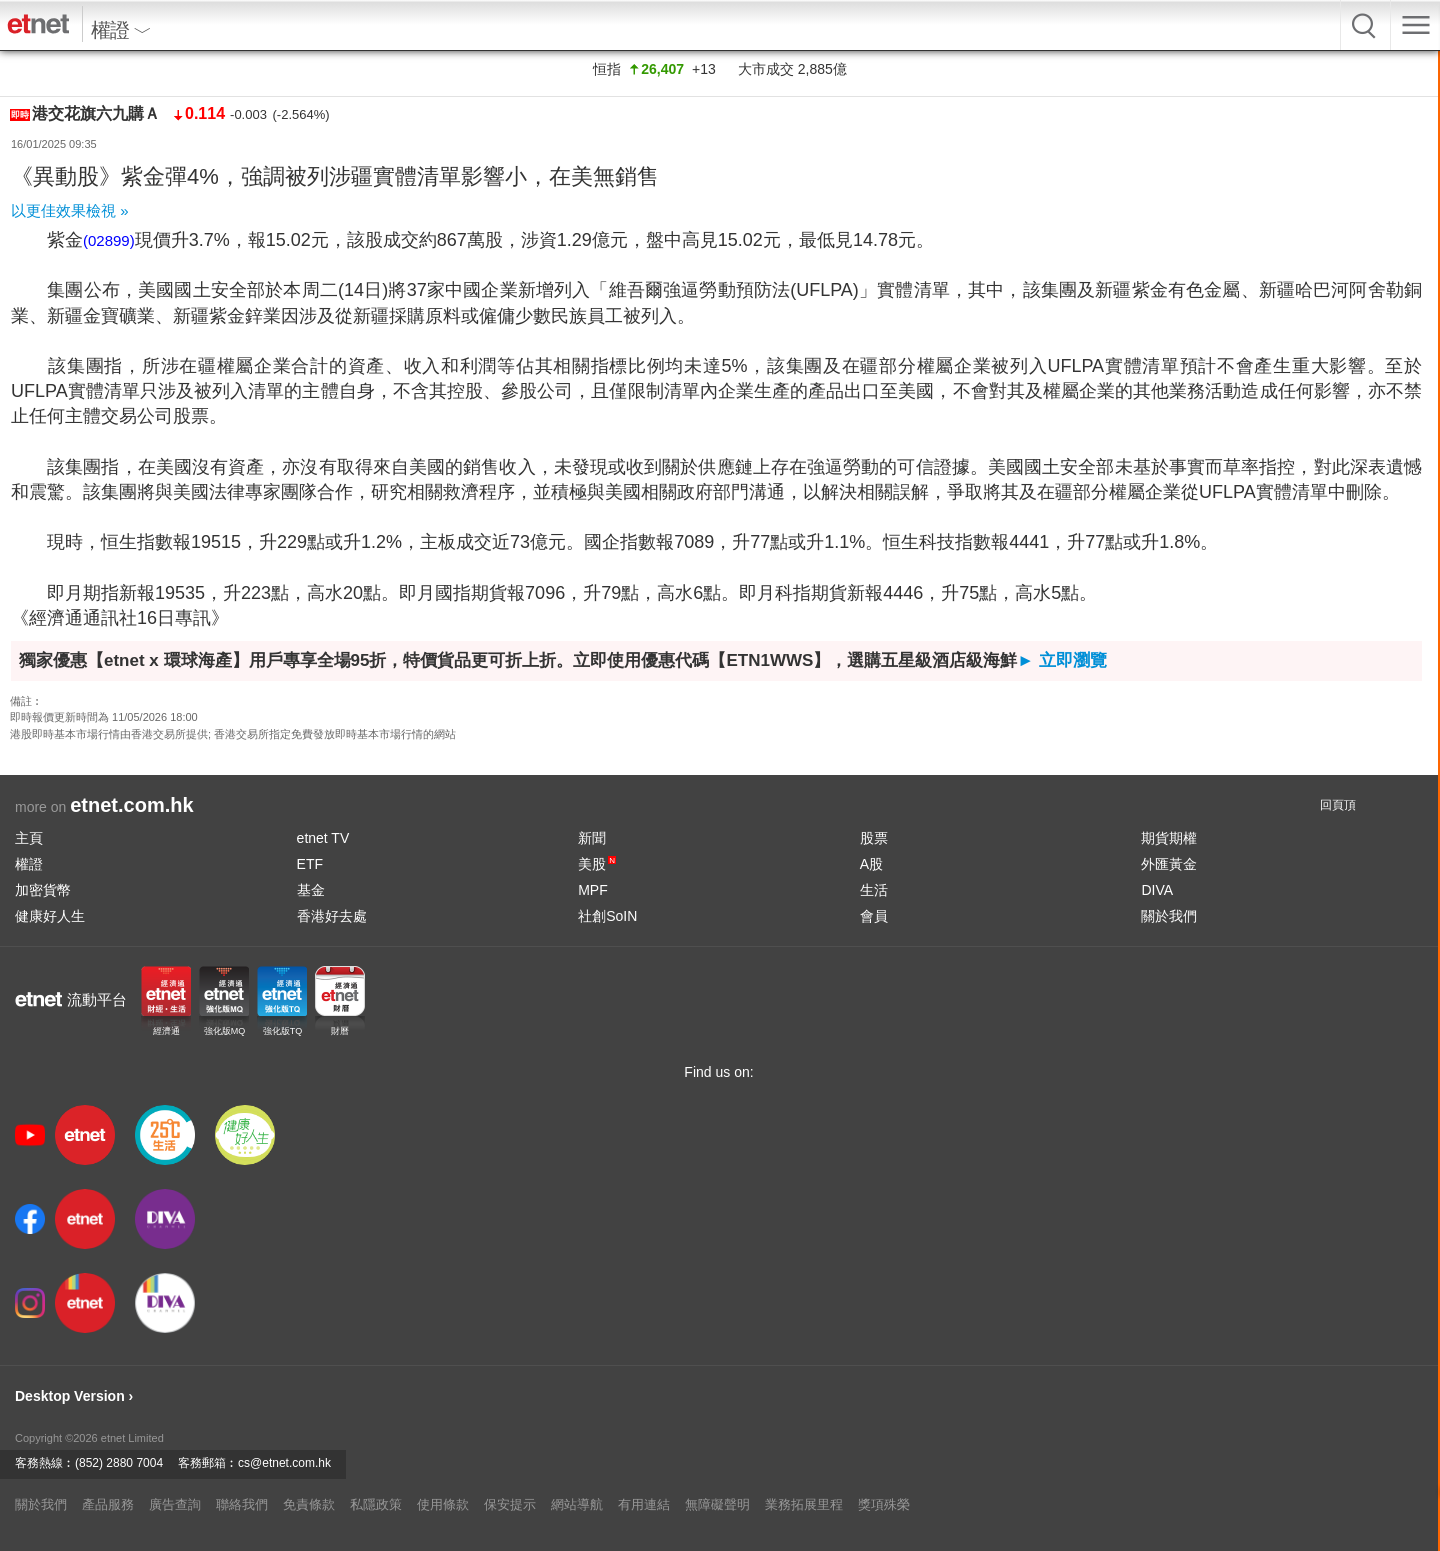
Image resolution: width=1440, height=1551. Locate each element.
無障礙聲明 (717, 1504)
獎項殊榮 (884, 1504)
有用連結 (644, 1504)
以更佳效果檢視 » (70, 210)
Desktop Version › (74, 1396)
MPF (593, 890)
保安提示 (510, 1504)
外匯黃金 (1169, 864)
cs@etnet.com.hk (284, 1463)
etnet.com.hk (131, 805)
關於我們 (1169, 916)
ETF (310, 864)
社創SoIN (607, 916)
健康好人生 (50, 916)
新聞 (592, 838)
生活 (874, 890)
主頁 (29, 838)
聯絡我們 (242, 1504)
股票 (874, 838)
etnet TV (323, 838)
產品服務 (108, 1504)
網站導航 (577, 1504)
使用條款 (443, 1504)
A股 (871, 864)
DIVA (1157, 890)
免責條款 (309, 1504)
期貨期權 (1169, 838)
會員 (874, 916)
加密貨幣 (43, 890)
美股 (597, 864)
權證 (29, 864)
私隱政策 (376, 1504)
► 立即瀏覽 (1062, 660)
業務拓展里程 (804, 1504)
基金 (311, 890)
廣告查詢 (175, 1504)
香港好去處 (332, 916)
